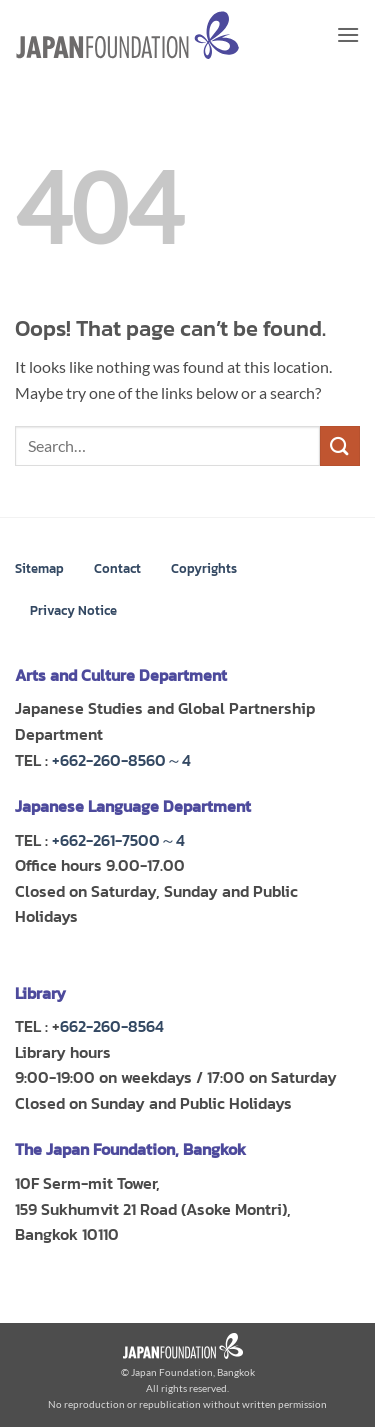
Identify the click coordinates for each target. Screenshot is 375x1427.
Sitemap (39, 568)
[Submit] (340, 445)
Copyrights (204, 568)
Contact (117, 568)
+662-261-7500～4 (118, 840)
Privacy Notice (73, 610)
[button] (348, 34)
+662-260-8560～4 (121, 760)
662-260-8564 (112, 1026)
